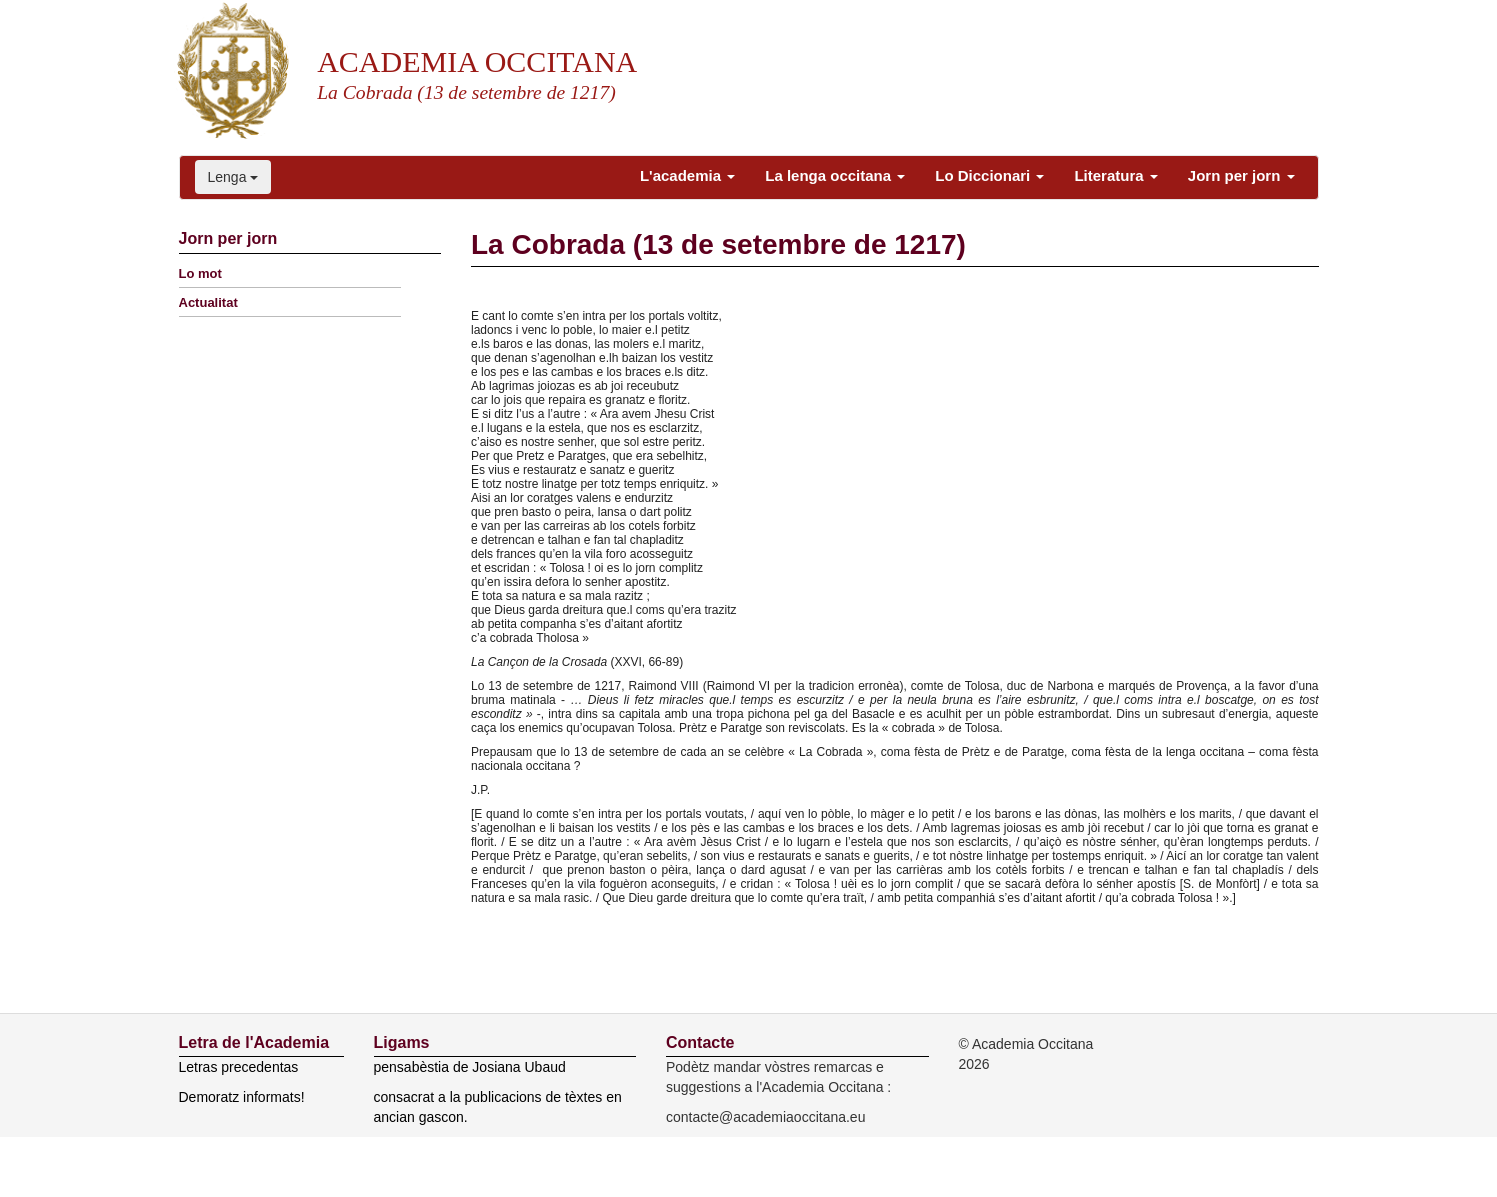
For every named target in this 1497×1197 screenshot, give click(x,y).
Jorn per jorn (1241, 175)
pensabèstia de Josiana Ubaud (470, 1067)
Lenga (233, 177)
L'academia (687, 175)
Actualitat (208, 302)
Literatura (1115, 175)
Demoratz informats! (242, 1097)
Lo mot (200, 273)
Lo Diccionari (989, 175)
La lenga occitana (835, 175)
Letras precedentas (239, 1067)
